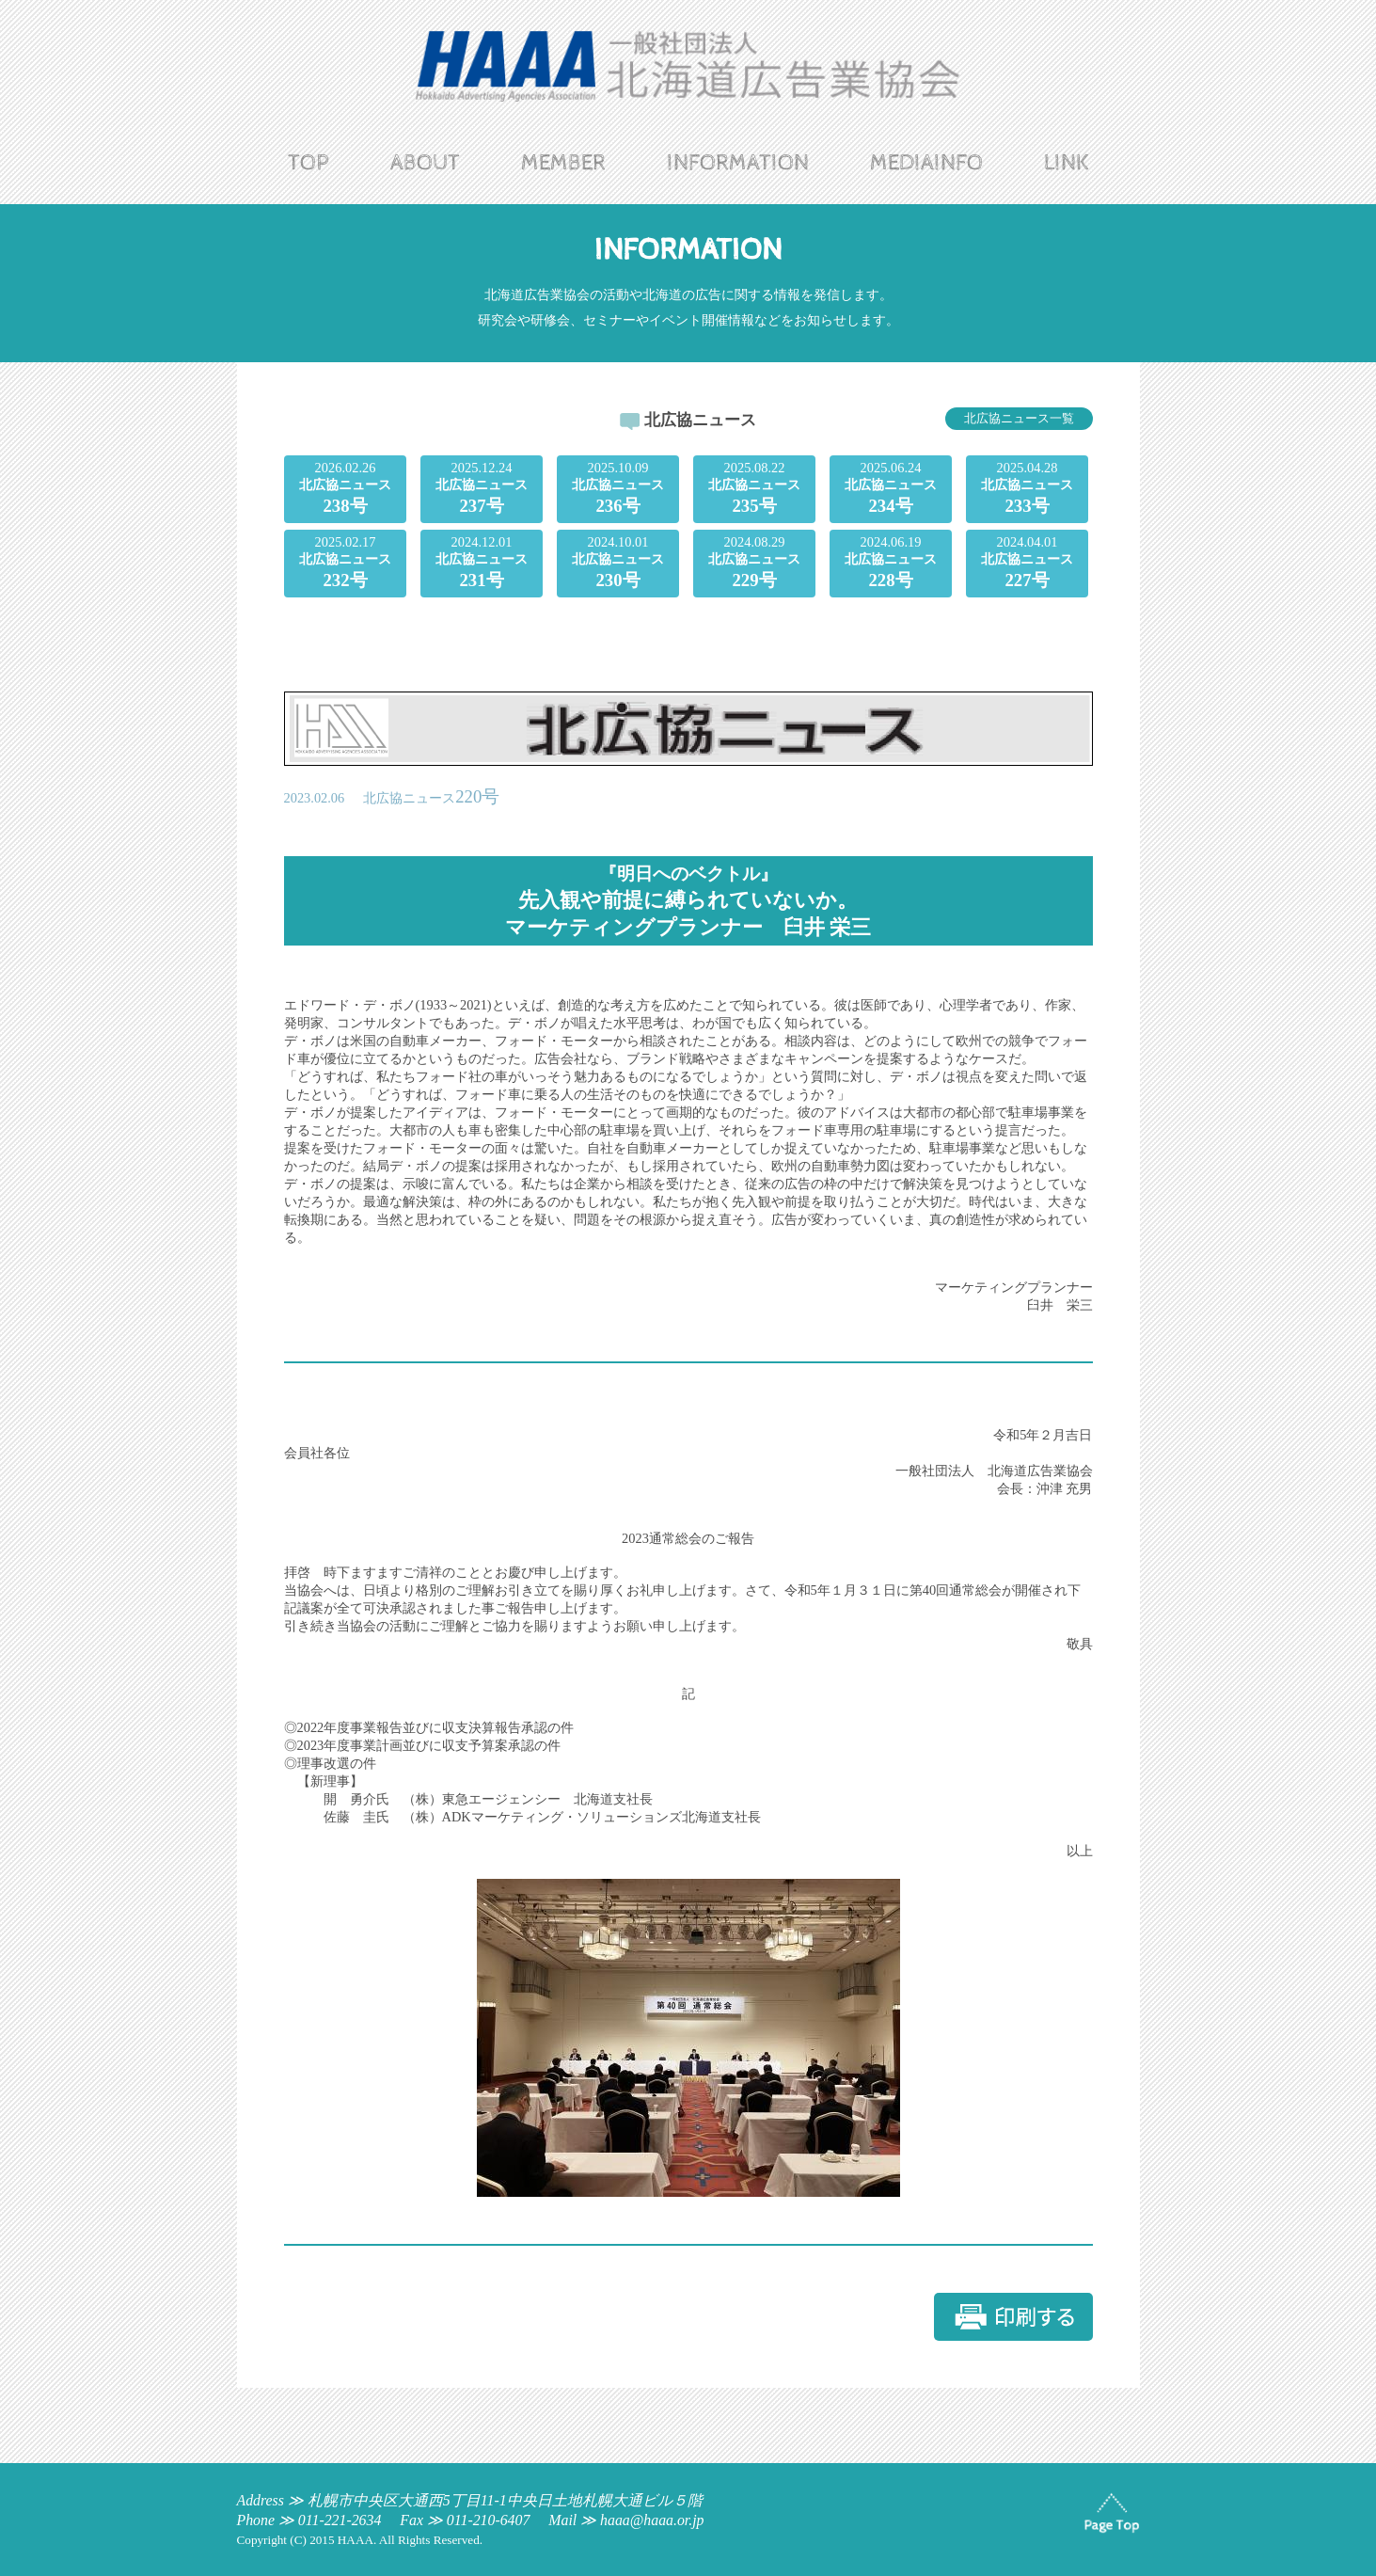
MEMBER (563, 163)
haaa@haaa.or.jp (652, 2520)
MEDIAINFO (926, 163)
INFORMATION (738, 163)
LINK (1066, 163)
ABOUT (425, 163)
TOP (308, 163)
